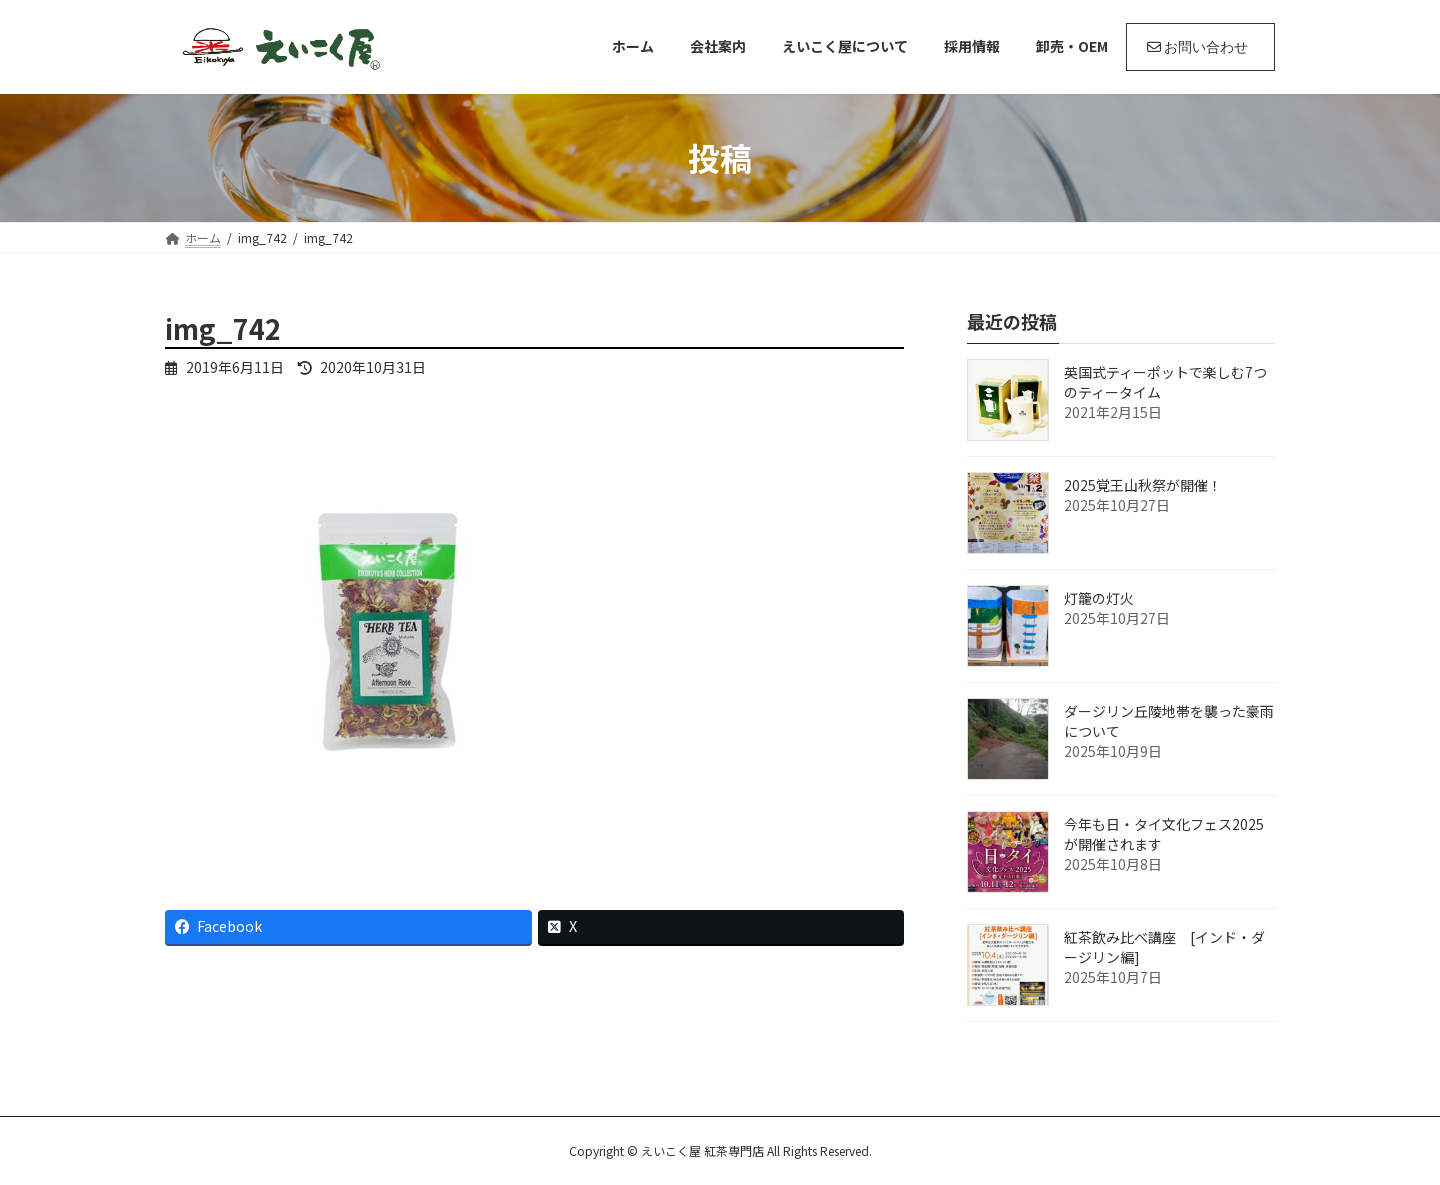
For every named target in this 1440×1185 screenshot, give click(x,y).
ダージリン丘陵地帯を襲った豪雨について (1169, 721)
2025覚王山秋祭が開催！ (1143, 485)
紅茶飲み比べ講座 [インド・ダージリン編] (1164, 947)
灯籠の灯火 (1099, 598)
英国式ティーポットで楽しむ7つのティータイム (1165, 382)
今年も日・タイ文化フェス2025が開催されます (1164, 834)
